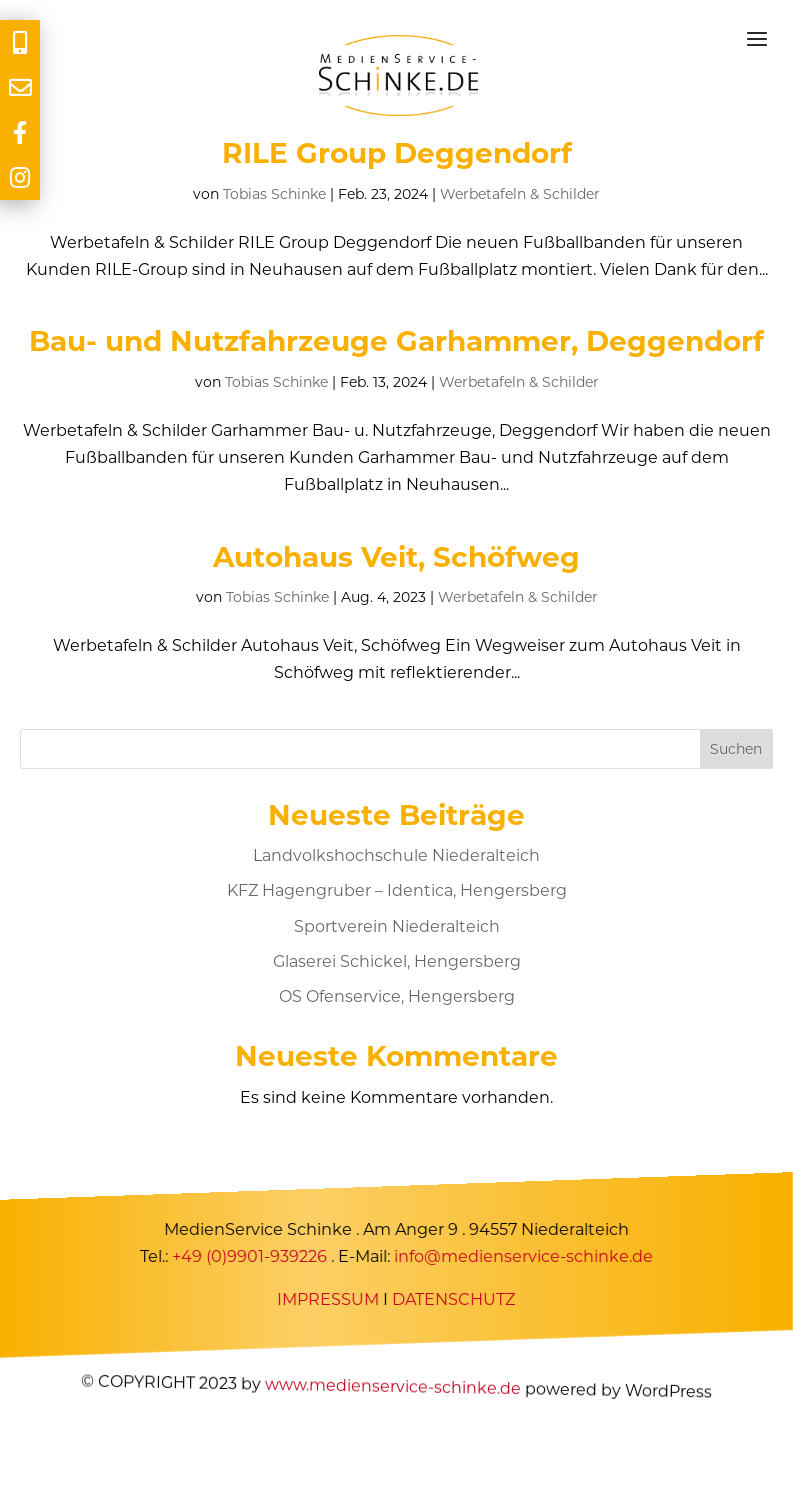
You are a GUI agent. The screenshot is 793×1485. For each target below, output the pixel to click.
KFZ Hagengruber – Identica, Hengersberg (397, 890)
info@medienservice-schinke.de (523, 1256)
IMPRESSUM (329, 1299)
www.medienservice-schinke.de (393, 1386)
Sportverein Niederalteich (397, 926)
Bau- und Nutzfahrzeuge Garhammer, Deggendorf (396, 341)
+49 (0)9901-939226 (249, 1256)
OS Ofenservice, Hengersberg (397, 996)
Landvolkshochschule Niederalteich (396, 855)
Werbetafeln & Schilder (520, 194)
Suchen (736, 749)
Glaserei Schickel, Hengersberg (397, 961)
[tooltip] (20, 42)
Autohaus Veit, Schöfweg (396, 557)
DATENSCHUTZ (454, 1299)
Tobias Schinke (274, 194)
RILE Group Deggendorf (397, 153)
